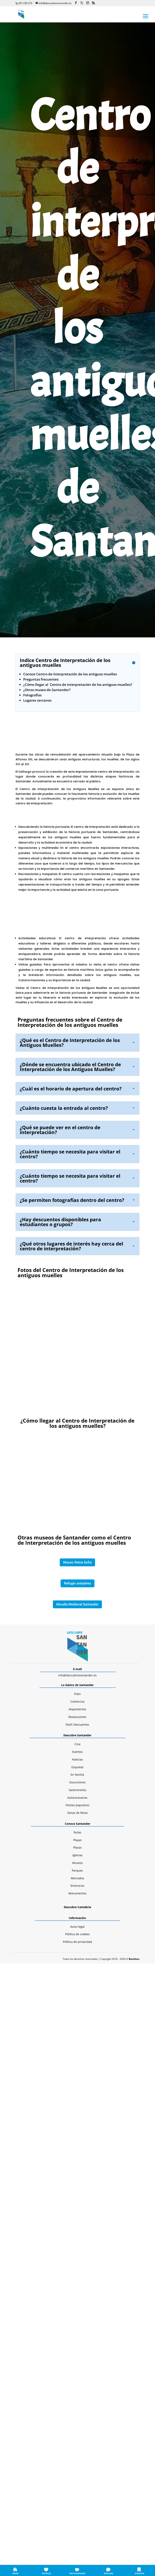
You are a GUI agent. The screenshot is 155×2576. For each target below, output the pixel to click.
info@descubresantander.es (77, 1579)
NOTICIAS (108, 2573)
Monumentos (77, 1797)
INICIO (15, 2573)
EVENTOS (139, 2573)
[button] (146, 16)
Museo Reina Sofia (77, 1462)
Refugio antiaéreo (77, 1485)
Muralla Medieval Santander (77, 1508)
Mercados (77, 1782)
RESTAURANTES (77, 2573)
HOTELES (46, 2573)
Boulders (134, 1863)
